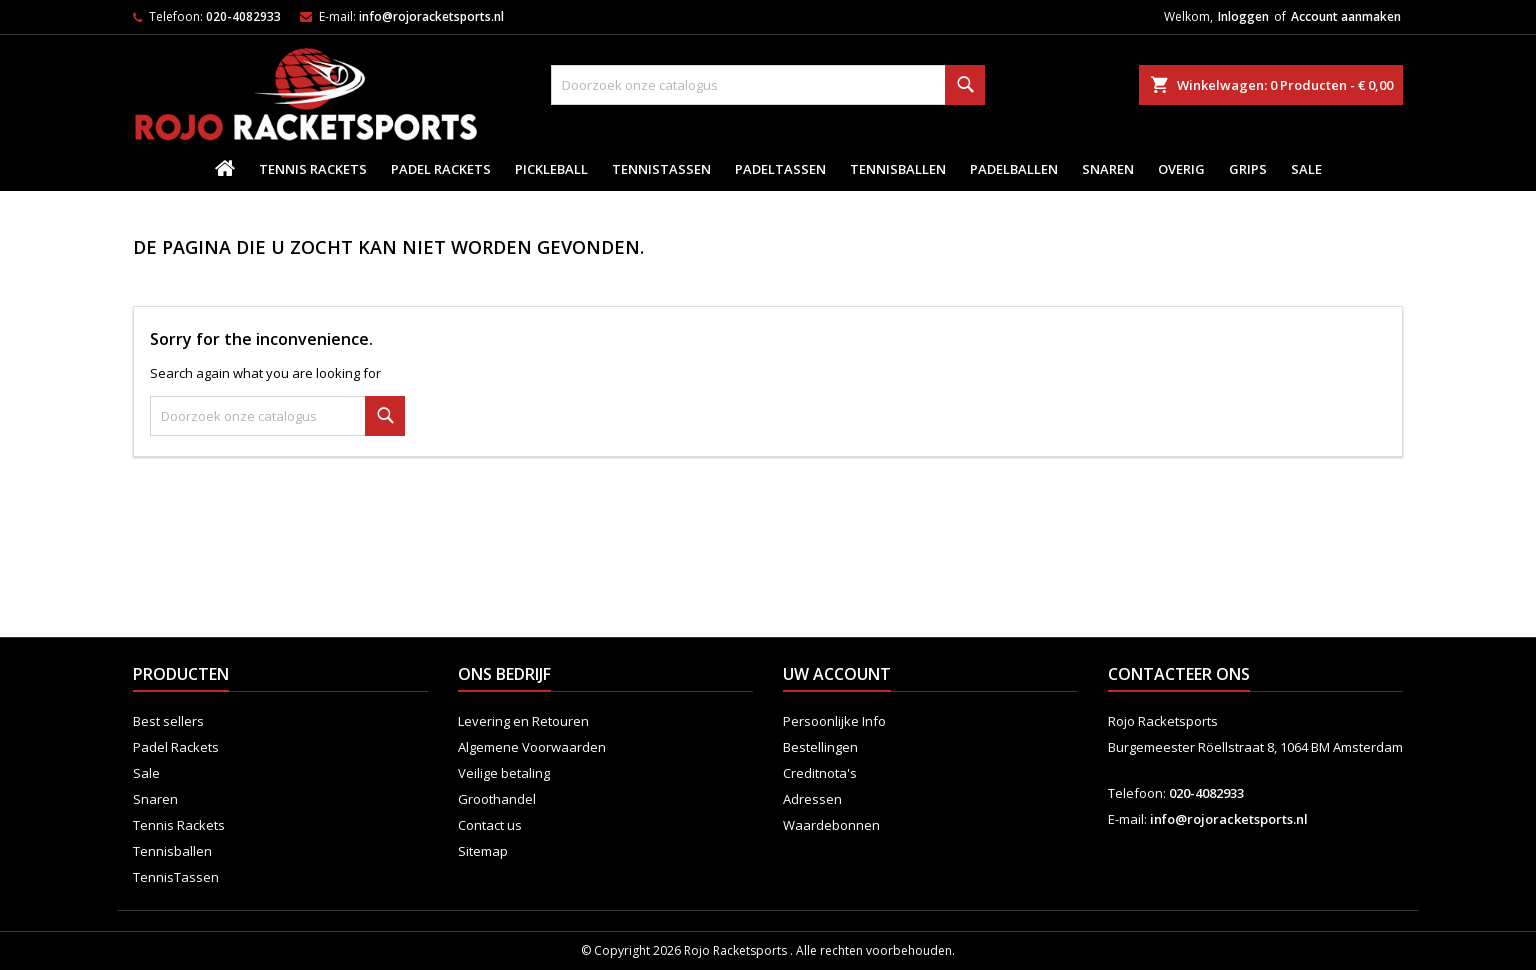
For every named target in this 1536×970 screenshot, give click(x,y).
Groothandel (497, 799)
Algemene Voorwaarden (532, 747)
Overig (1181, 169)
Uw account (837, 674)
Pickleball (551, 169)
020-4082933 (243, 16)
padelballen (1014, 169)
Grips (1248, 169)
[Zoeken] (767, 85)
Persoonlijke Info (834, 721)
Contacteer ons (1179, 674)
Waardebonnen (831, 825)
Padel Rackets (441, 169)
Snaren (1108, 169)
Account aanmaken (1346, 16)
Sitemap (483, 851)
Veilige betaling (504, 773)
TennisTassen (661, 169)
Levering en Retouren (523, 721)
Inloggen (1243, 16)
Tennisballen (898, 169)
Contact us (490, 825)
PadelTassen (780, 169)
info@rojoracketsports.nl (431, 16)
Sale (1306, 169)
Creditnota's (820, 773)
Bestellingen (820, 747)
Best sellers (168, 721)
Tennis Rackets (313, 169)
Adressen (812, 799)
